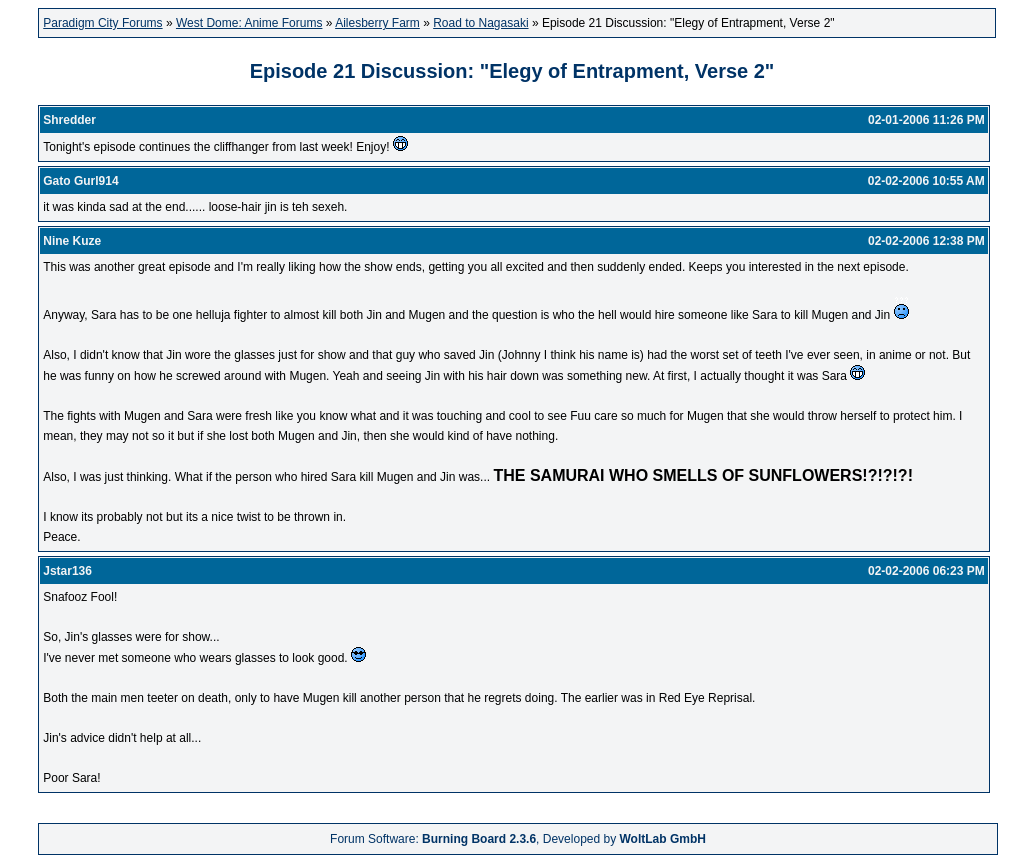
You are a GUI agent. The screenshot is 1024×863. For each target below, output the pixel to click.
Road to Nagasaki (480, 23)
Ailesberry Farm (377, 23)
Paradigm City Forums (102, 23)
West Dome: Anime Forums (249, 23)
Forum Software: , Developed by (518, 839)
